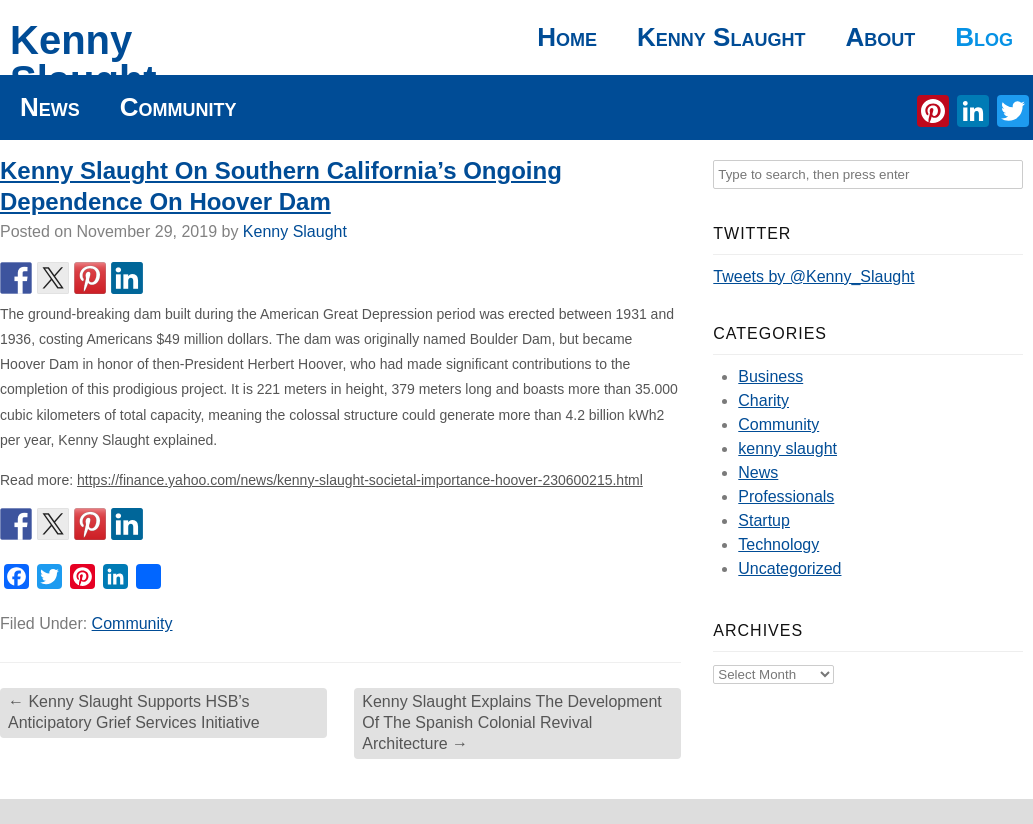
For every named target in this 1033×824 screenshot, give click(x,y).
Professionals (786, 496)
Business (770, 376)
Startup (764, 520)
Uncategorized (789, 568)
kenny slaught (787, 448)
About (880, 37)
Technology (778, 544)
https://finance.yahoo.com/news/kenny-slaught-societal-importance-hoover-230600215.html (360, 480)
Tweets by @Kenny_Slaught (813, 276)
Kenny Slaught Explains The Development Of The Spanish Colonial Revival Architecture (511, 722)
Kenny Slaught (83, 60)
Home (567, 37)
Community (178, 107)
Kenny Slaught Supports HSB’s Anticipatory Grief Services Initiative (134, 712)
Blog (984, 37)
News (50, 107)
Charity (763, 400)
